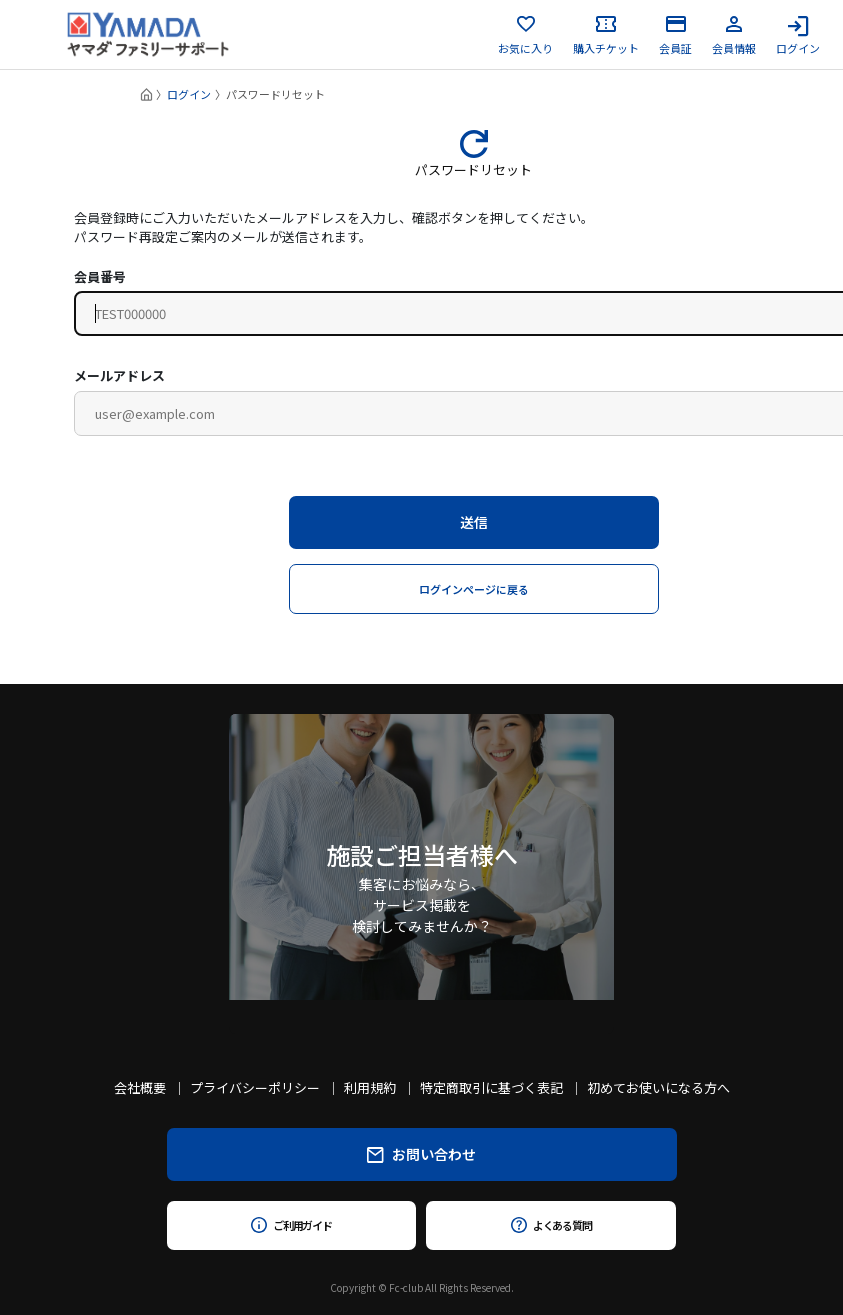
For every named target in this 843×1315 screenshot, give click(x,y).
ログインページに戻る (474, 589)
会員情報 (734, 35)
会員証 (675, 35)
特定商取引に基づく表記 (491, 1087)
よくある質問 (551, 1225)
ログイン (798, 35)
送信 (474, 522)
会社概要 (140, 1087)
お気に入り (525, 35)
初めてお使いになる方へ (658, 1087)
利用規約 (370, 1087)
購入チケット (606, 35)
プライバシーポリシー (255, 1087)
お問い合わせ (421, 1154)
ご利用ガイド (291, 1225)
